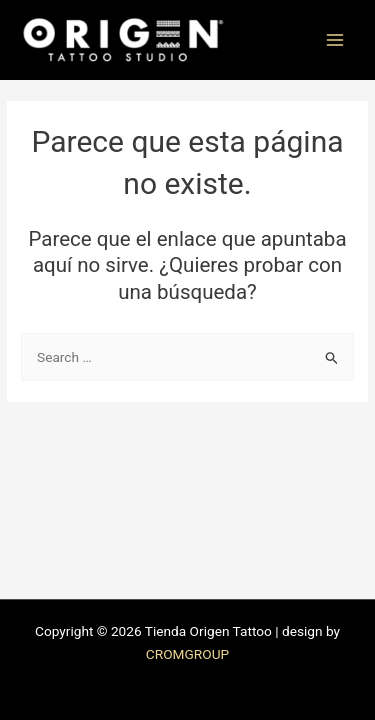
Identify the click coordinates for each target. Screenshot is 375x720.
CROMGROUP (187, 654)
